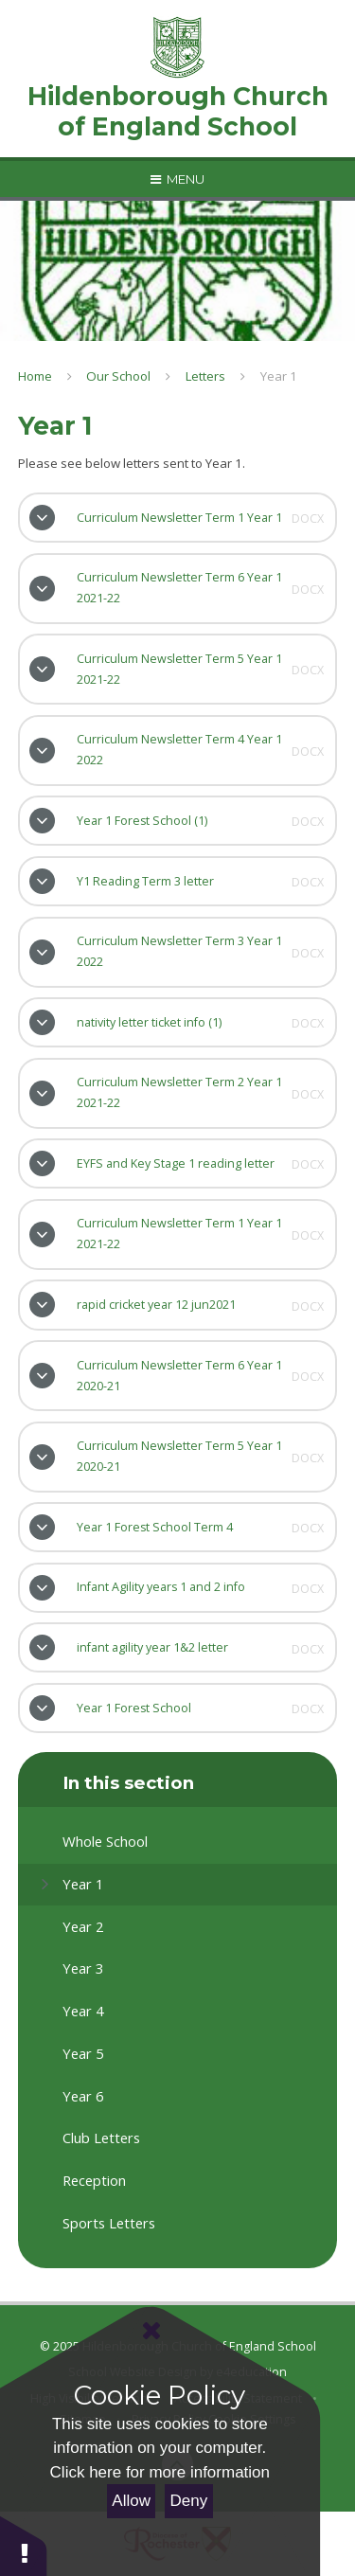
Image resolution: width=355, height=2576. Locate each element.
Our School (118, 376)
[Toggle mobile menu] (177, 179)
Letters (205, 376)
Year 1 (278, 376)
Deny (189, 2501)
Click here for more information (160, 2472)
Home (35, 376)
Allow (131, 2501)
